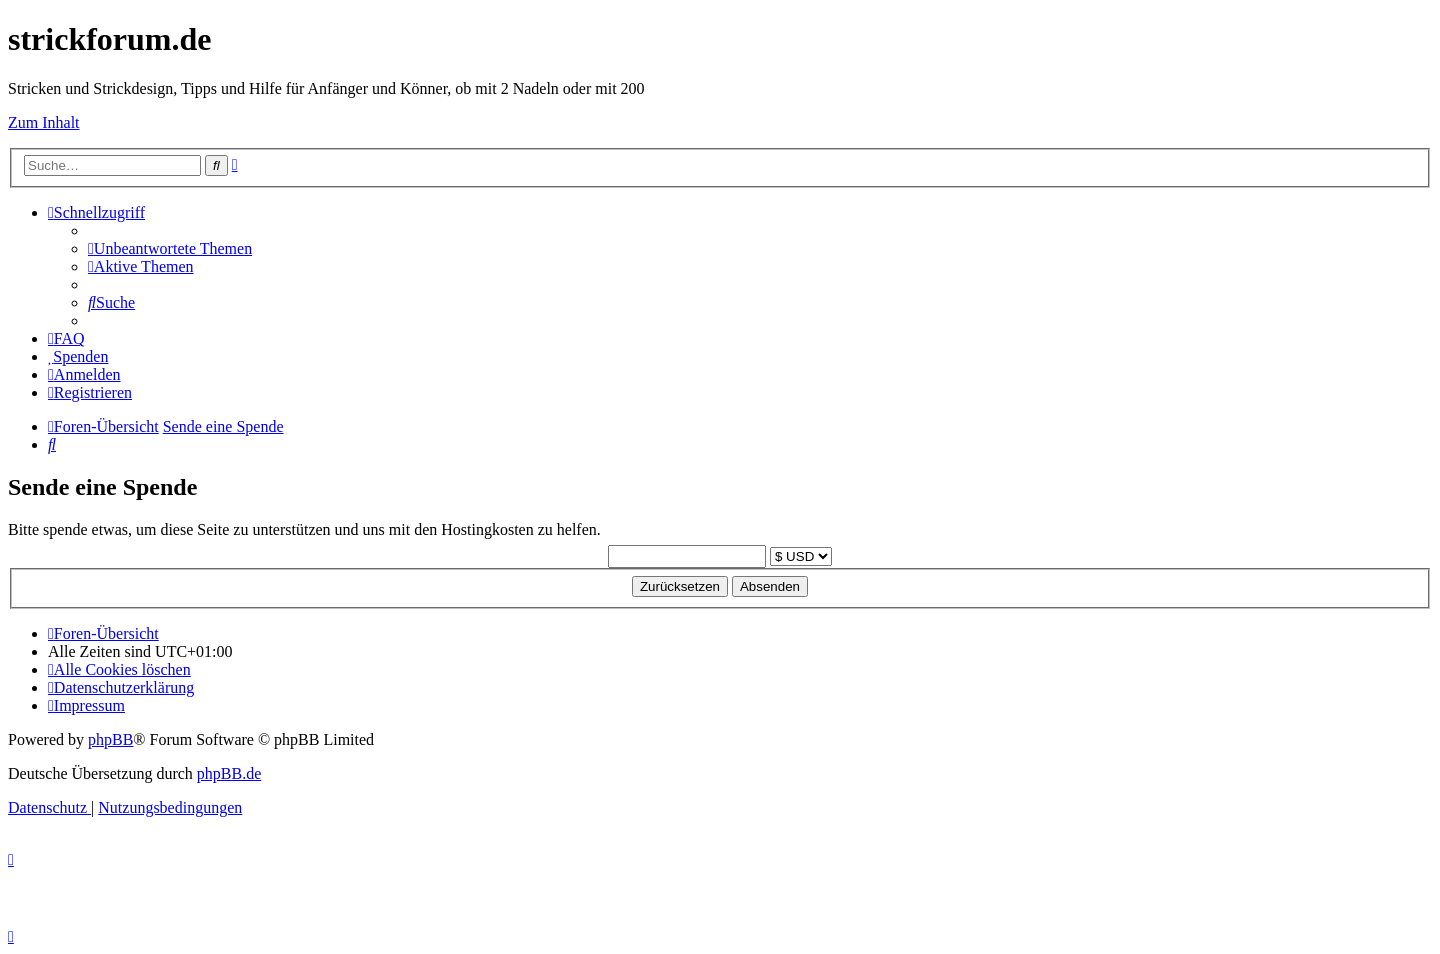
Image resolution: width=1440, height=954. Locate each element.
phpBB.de (229, 773)
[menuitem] (170, 248)
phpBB (110, 739)
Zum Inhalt (44, 122)
